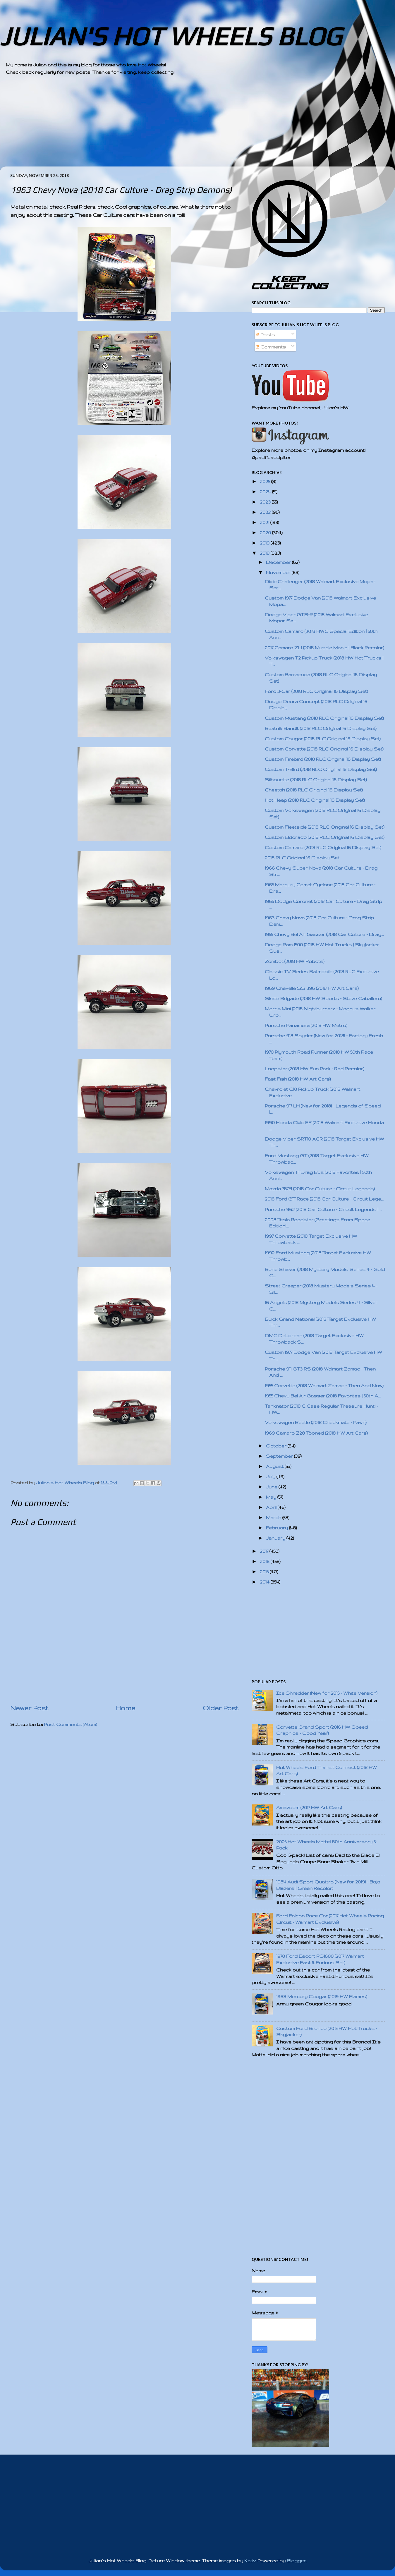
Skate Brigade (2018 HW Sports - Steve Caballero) (323, 998)
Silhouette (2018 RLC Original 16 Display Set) (316, 779)
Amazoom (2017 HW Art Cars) (309, 1807)
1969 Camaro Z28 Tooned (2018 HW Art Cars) (316, 1432)
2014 (265, 1581)
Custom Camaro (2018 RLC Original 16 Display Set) (323, 847)
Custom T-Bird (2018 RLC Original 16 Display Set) (321, 769)
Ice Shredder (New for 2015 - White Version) (326, 1693)
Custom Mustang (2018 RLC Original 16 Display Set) (324, 718)
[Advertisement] (181, 125)
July (271, 1476)
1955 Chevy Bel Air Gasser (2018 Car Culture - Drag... (324, 934)
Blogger (296, 2560)
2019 (265, 542)
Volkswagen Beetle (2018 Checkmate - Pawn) (316, 1422)
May (271, 1497)
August (275, 1466)
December (279, 562)
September (280, 1456)
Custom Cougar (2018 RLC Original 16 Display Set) (323, 738)
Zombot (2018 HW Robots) (294, 961)
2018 (265, 553)
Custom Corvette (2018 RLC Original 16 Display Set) (324, 748)
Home (125, 1707)
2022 (266, 512)
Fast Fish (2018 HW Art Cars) (298, 1078)
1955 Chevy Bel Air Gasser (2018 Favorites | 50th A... (323, 1395)
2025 (265, 481)
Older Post (220, 1707)
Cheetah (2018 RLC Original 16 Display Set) (314, 789)
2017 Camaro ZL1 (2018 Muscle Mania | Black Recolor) (324, 647)
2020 (266, 532)
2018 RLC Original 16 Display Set (302, 857)
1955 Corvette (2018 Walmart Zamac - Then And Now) (324, 1385)
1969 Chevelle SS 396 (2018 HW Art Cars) (312, 988)
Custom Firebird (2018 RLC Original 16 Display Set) (323, 759)
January (276, 1538)
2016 (265, 1561)
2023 (266, 501)
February (277, 1527)
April (272, 1507)
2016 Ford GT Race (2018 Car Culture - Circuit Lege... (324, 1198)
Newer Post (29, 1707)
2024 (266, 491)
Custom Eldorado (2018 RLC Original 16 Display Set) (324, 837)
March (274, 1517)
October (277, 1445)
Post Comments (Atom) (70, 1724)
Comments (271, 346)
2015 (265, 1571)
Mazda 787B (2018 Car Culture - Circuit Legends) (320, 1188)
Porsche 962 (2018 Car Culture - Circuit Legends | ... (323, 1209)
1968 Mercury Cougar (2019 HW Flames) (321, 1996)
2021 (265, 522)
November (279, 572)
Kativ (249, 2560)
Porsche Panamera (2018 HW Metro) (306, 1025)
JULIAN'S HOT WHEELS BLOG (170, 36)
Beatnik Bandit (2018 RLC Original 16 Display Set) (321, 728)
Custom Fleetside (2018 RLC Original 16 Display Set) (324, 827)
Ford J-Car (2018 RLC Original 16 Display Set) (316, 691)
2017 (264, 1551)
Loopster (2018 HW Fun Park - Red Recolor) (314, 1068)
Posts (265, 334)
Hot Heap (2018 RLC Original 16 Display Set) (315, 800)
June (272, 1486)
